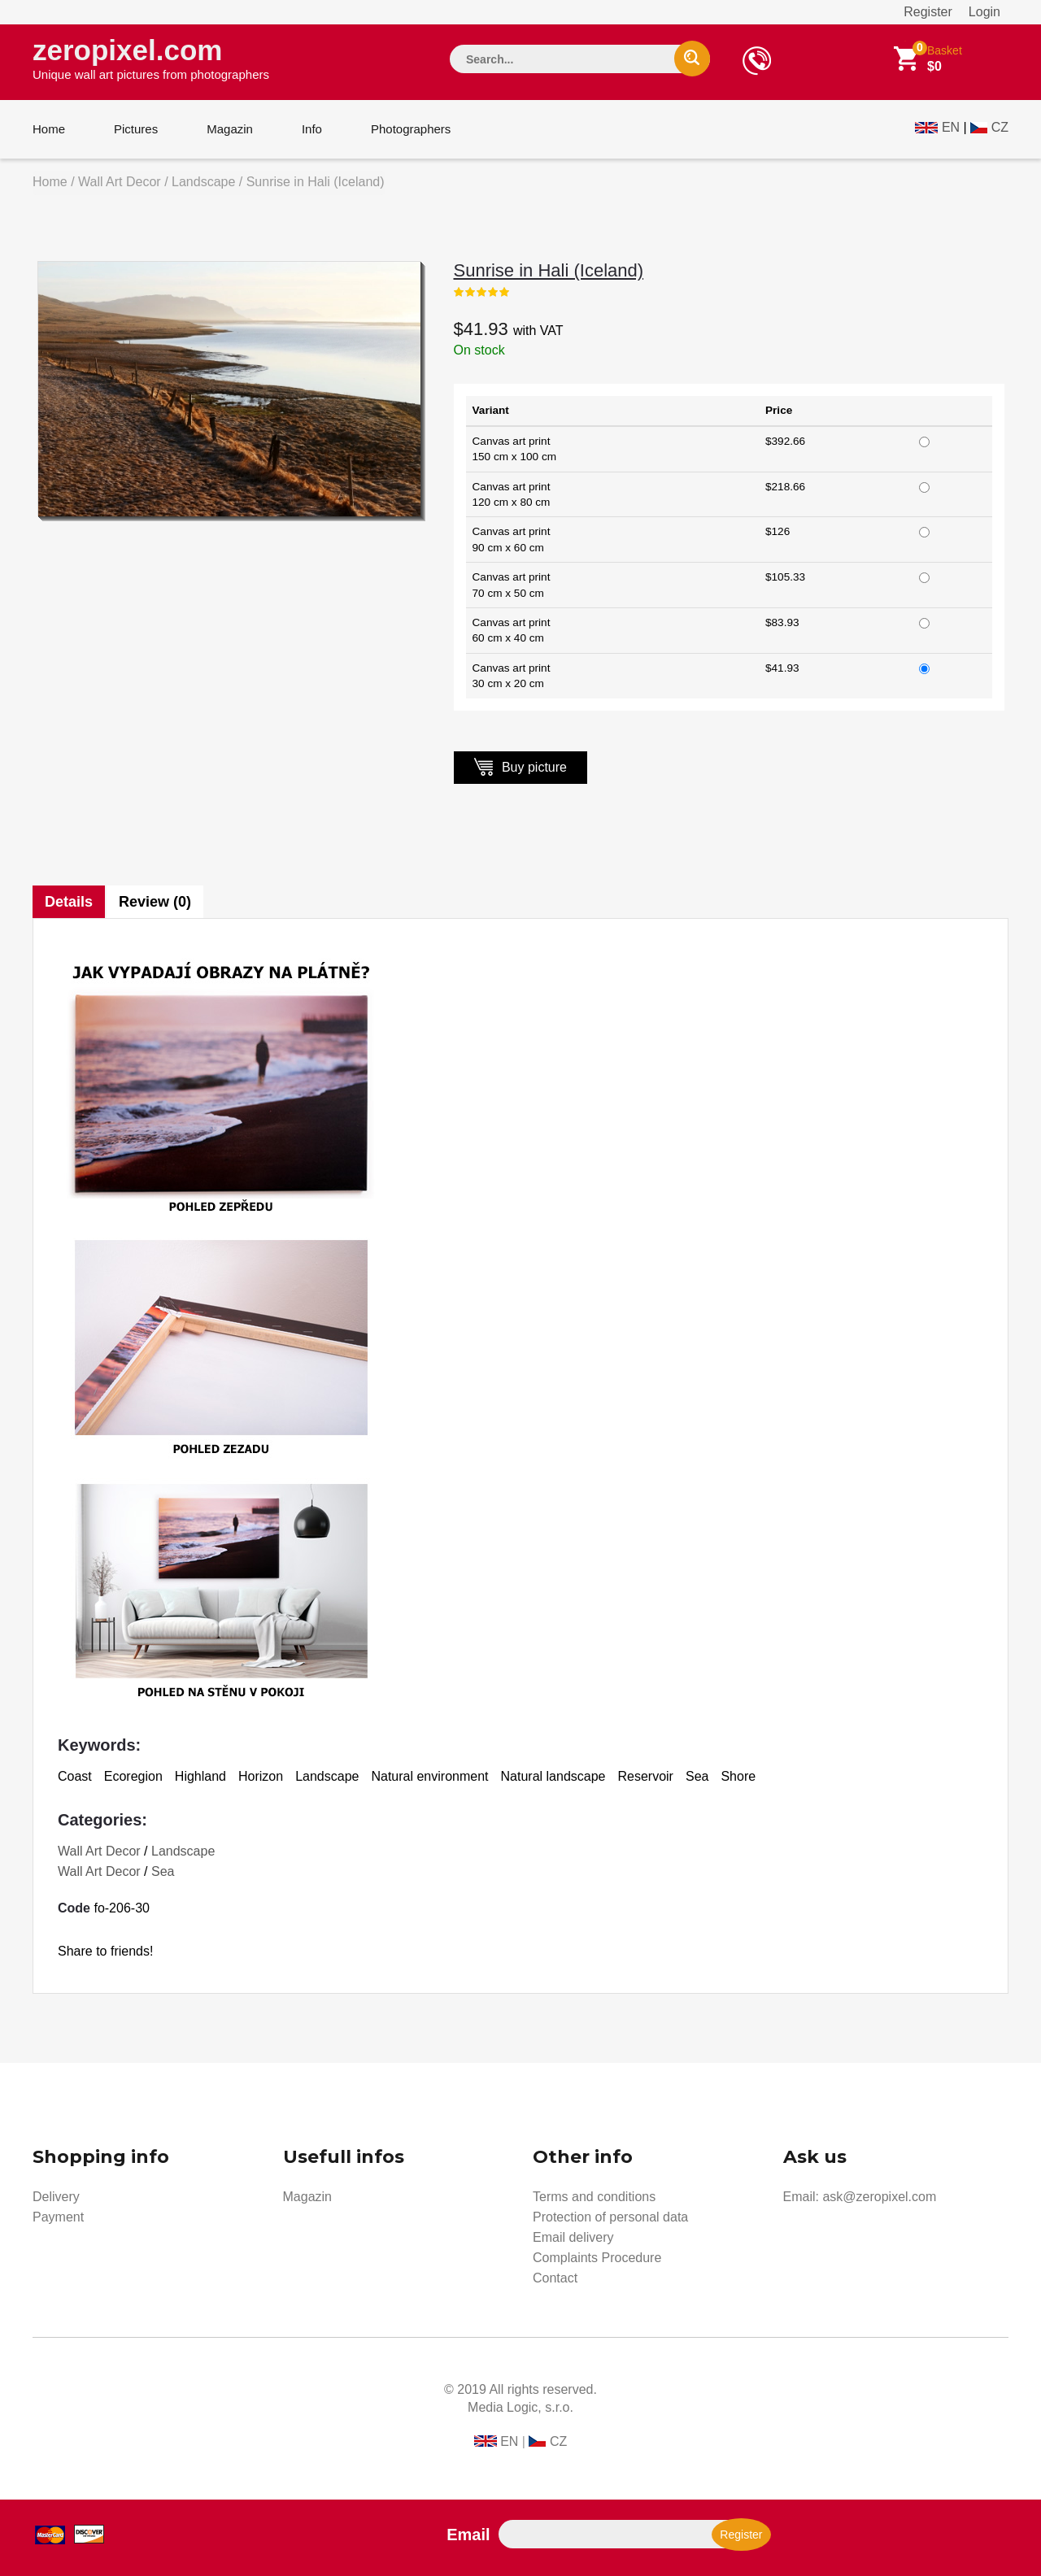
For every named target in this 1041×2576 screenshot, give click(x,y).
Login (984, 12)
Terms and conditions (594, 2197)
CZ (999, 127)
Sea (162, 1871)
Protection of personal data (610, 2217)
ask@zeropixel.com (879, 2197)
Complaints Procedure (597, 2258)
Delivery (56, 2197)
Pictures (136, 129)
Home (49, 129)
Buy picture (520, 766)
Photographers (411, 129)
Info (312, 129)
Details (69, 902)
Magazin (230, 129)
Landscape (203, 182)
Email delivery (573, 2237)
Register (928, 12)
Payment (58, 2217)
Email (468, 2534)
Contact (555, 2278)
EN (951, 127)
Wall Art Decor (119, 182)
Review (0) (155, 902)
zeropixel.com (151, 57)
